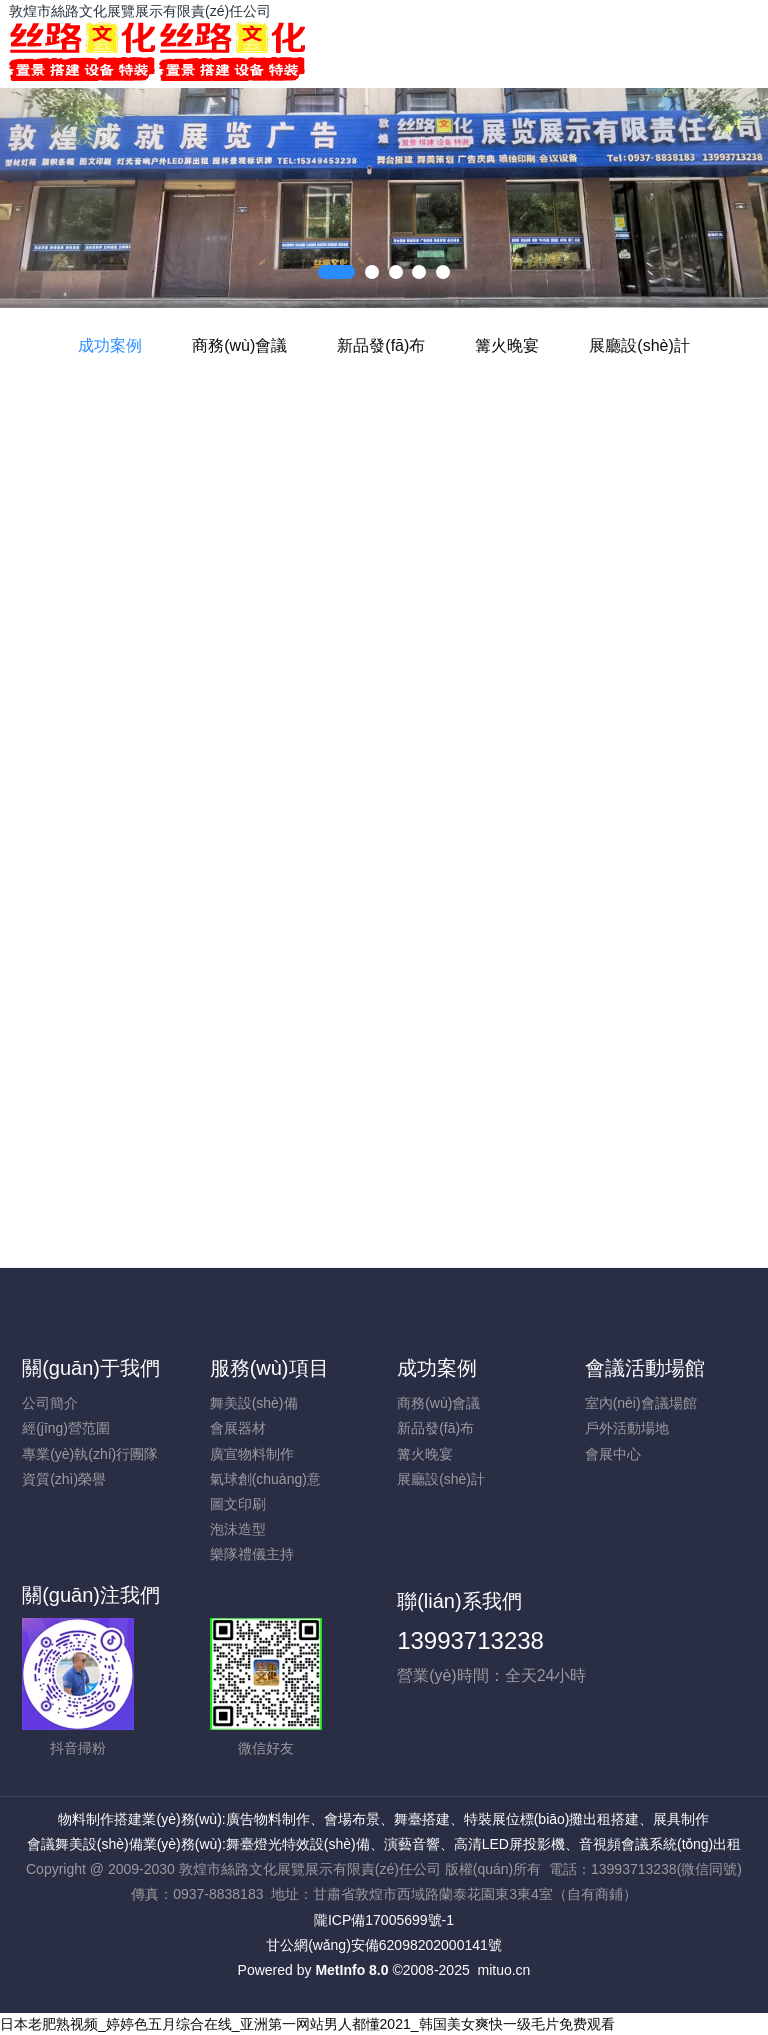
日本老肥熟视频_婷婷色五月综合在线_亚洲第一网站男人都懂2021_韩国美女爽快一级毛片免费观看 (307, 2024)
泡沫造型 (238, 1529)
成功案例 (110, 345)
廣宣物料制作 (252, 1454)
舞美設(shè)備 (254, 1403)
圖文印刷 (238, 1504)
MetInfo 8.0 (351, 1970)
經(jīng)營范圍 (66, 1428)
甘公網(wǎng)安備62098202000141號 (384, 1945)
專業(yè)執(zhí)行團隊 (90, 1454)
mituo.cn (503, 1970)
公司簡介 (50, 1403)
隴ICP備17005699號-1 (384, 1920)
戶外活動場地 (627, 1428)
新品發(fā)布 (381, 345)
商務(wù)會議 (239, 345)
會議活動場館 (645, 1368)
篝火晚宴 (507, 345)
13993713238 (470, 1640)
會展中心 (613, 1454)
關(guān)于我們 (91, 1368)
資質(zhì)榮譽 (64, 1479)
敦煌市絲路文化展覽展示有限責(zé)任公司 (140, 11)
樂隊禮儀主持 (252, 1554)
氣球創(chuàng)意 (265, 1479)
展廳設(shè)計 (639, 345)
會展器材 (238, 1428)
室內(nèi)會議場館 (641, 1403)
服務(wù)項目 (269, 1368)
